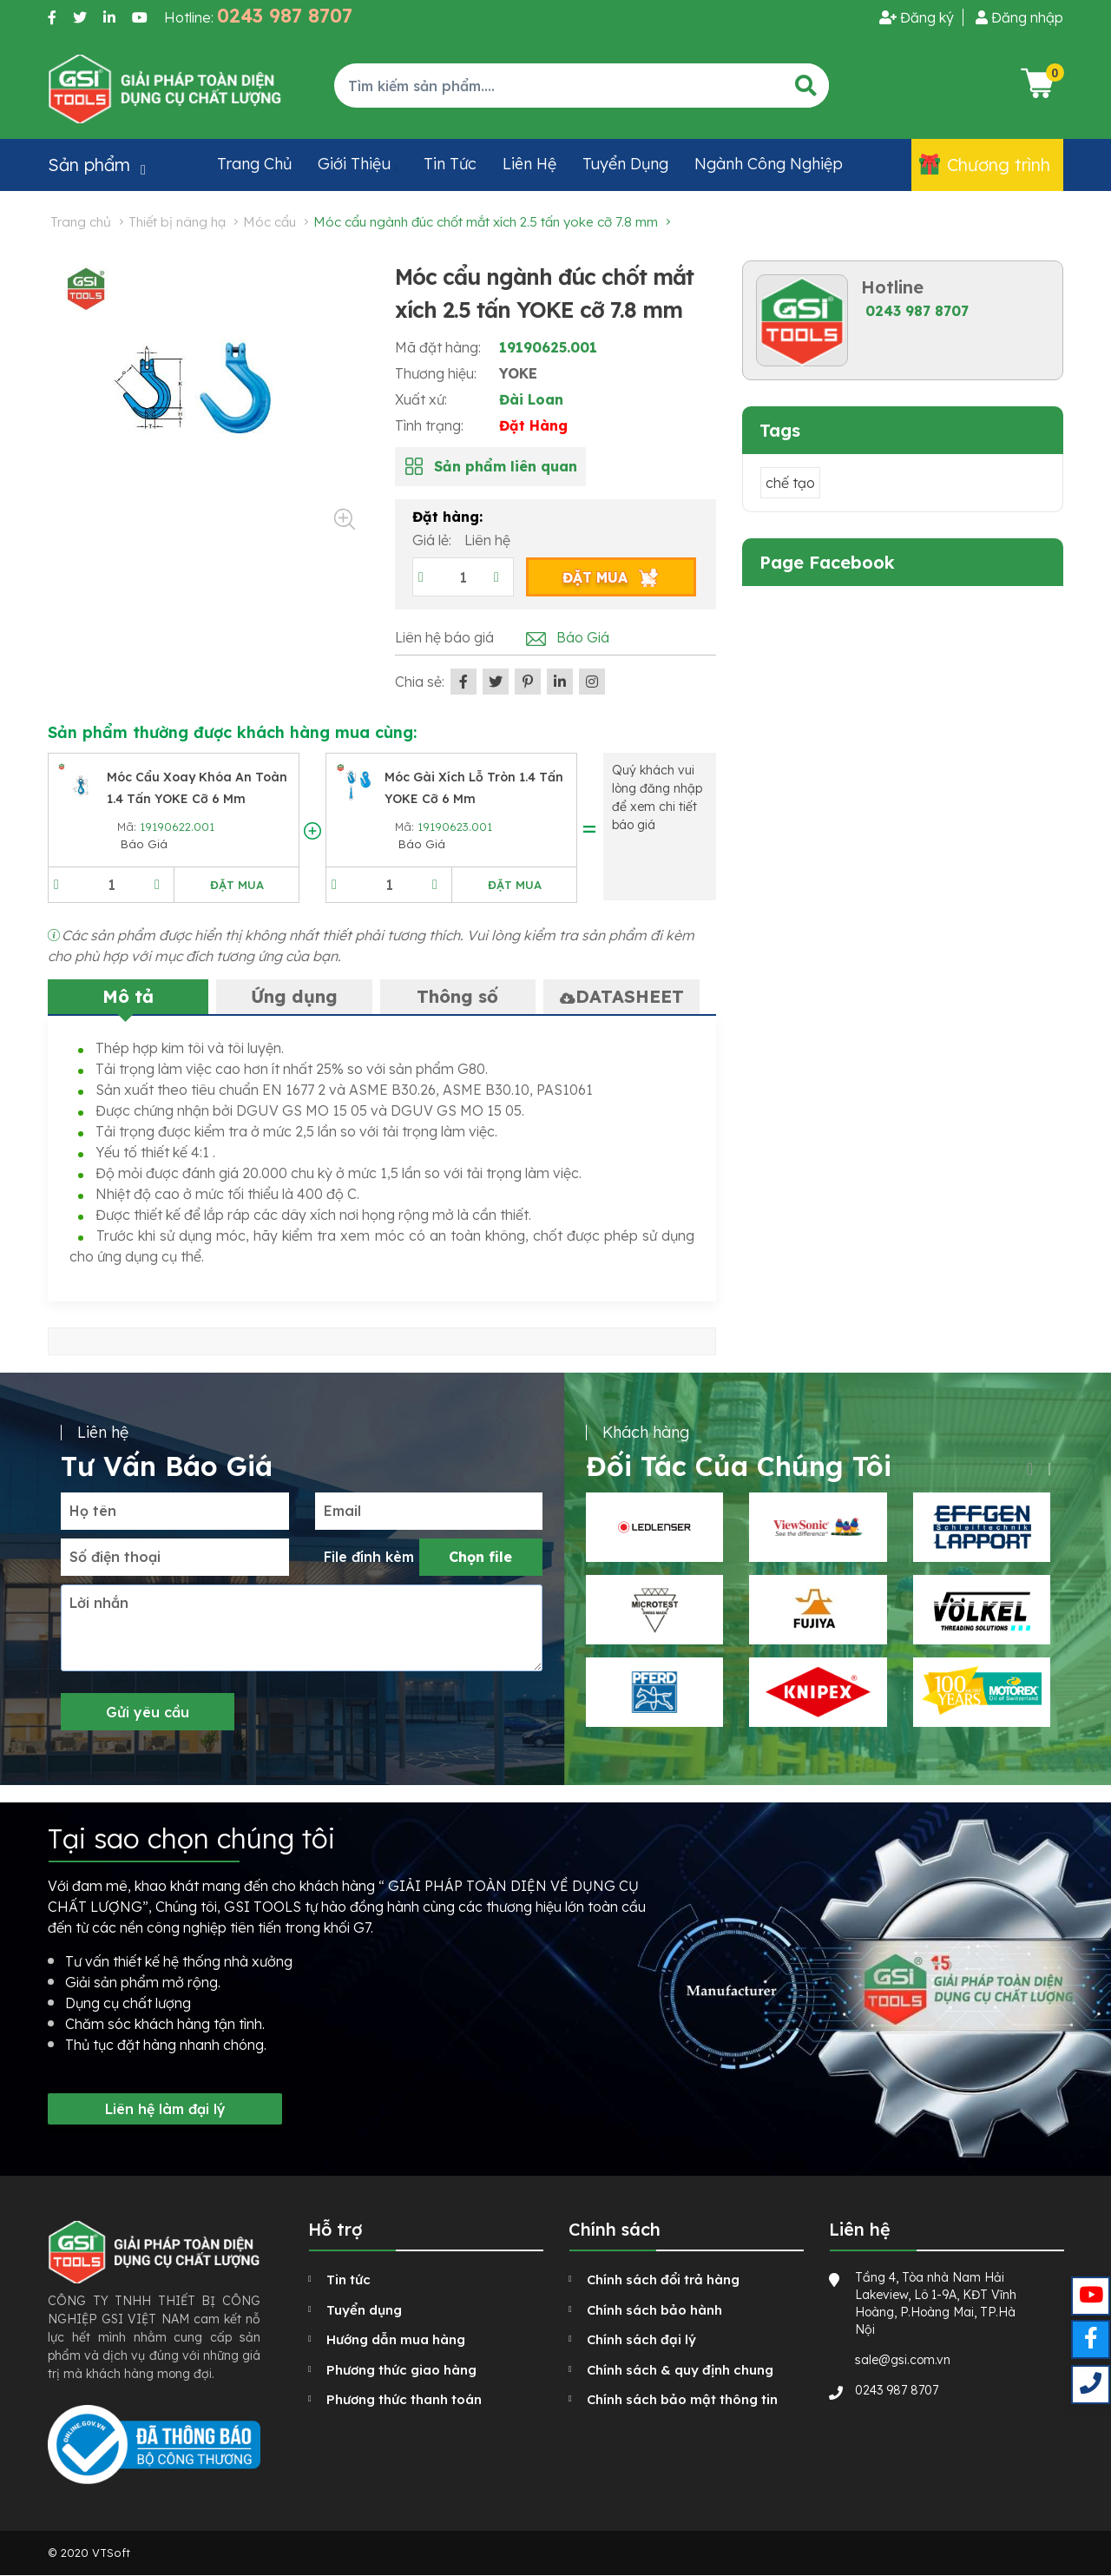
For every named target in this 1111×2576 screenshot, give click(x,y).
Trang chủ (254, 164)
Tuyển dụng (625, 164)
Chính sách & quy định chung (680, 2370)
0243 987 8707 (917, 311)
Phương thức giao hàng (401, 2370)
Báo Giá (582, 637)
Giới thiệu (354, 164)
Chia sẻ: (419, 681)
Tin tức (450, 164)
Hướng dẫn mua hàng (395, 2339)
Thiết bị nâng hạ (177, 222)
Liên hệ (529, 164)
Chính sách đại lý (641, 2339)
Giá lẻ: (433, 540)
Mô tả (128, 996)
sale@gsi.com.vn (902, 2360)
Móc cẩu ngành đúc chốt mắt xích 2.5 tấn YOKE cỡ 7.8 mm (485, 222)
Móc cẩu (269, 222)
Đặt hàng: (447, 516)
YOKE (518, 373)
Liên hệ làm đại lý (165, 2109)
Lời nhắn (98, 1602)
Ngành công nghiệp (768, 164)
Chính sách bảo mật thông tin (682, 2399)
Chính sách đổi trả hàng (663, 2279)
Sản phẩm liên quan (505, 466)
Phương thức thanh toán (404, 2399)
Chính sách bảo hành (654, 2310)
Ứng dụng (294, 996)
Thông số (457, 996)
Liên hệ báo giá (444, 637)
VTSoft (111, 2553)
